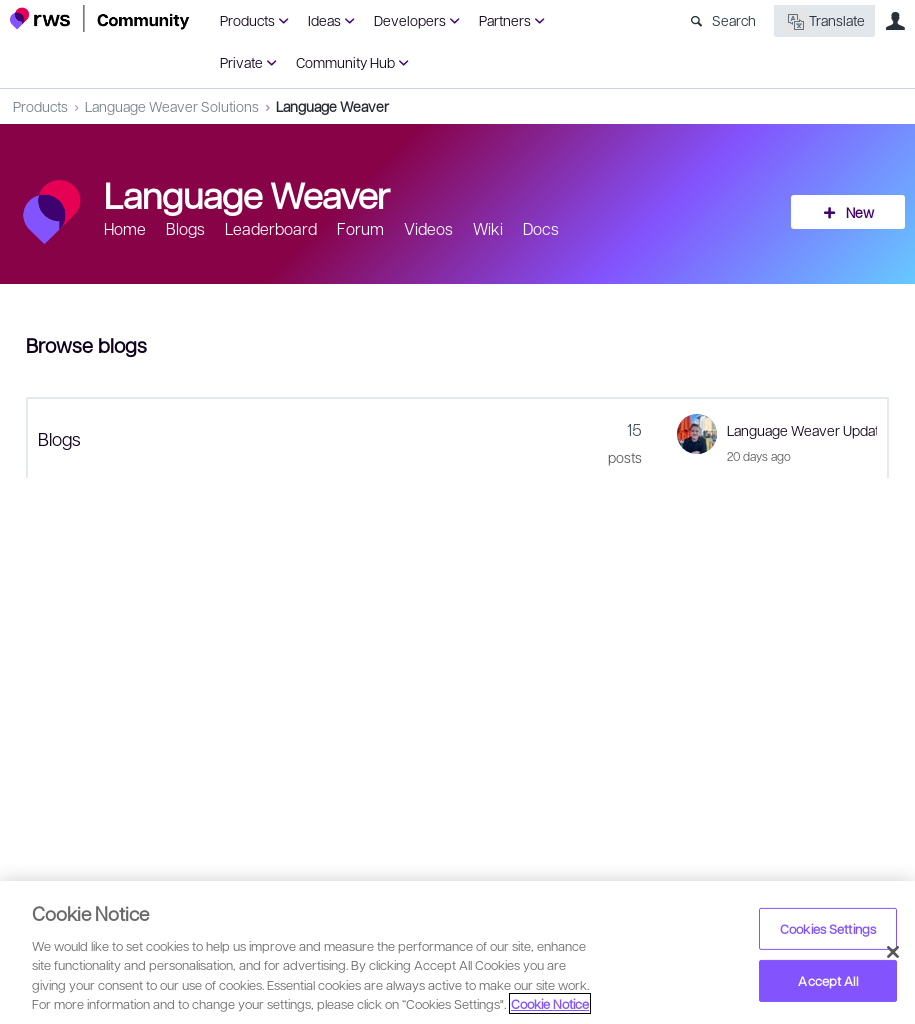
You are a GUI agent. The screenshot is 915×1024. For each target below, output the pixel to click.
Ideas (324, 20)
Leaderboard (271, 228)
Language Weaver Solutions (172, 106)
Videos (428, 228)
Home (125, 228)
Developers (410, 20)
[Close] (893, 952)
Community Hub (345, 62)
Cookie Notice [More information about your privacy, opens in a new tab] (550, 1003)
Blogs (185, 228)
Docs (541, 228)
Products (247, 20)
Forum (360, 228)
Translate (824, 21)
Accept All (827, 980)
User (895, 21)
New (860, 212)
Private (241, 62)
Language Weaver (332, 106)
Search (734, 20)
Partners (505, 20)
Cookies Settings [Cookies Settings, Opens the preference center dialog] (828, 928)
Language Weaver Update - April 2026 (802, 430)
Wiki (488, 228)
